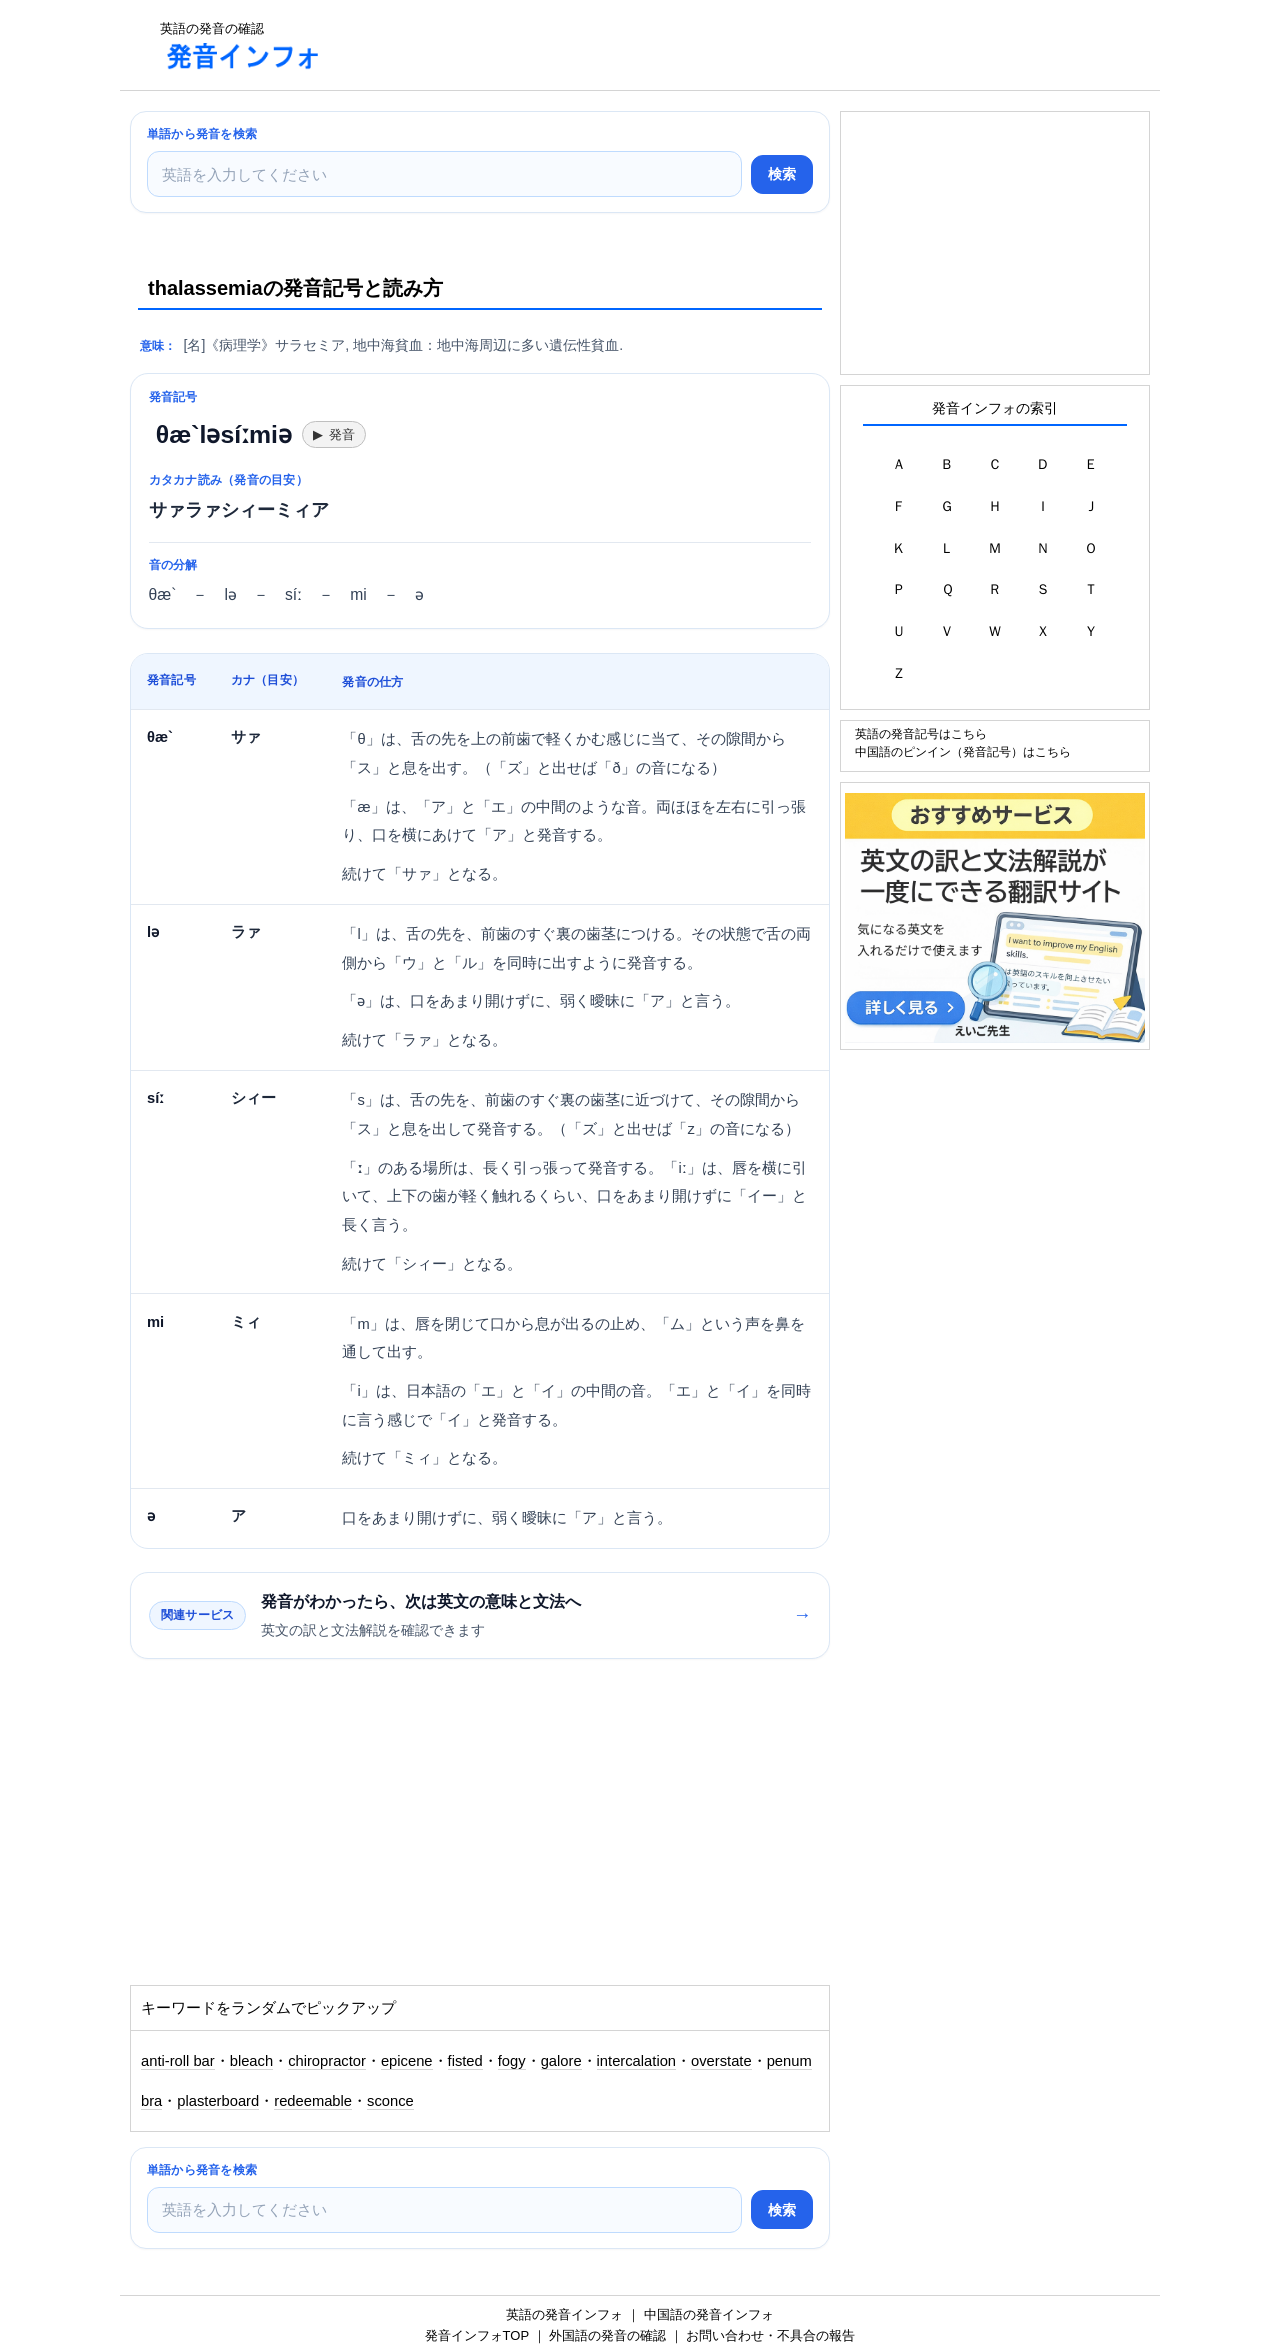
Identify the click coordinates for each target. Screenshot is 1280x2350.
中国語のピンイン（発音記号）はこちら (963, 751)
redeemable (313, 2101)
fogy (512, 2061)
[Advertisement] (704, 45)
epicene (407, 2061)
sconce (390, 2101)
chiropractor (327, 2061)
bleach (251, 2061)
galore (561, 2061)
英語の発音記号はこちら (921, 733)
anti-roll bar (178, 2061)
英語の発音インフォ (564, 2314)
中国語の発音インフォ (709, 2314)
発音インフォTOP (477, 2335)
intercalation (636, 2061)
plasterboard (218, 2101)
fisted (465, 2061)
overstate (721, 2061)
